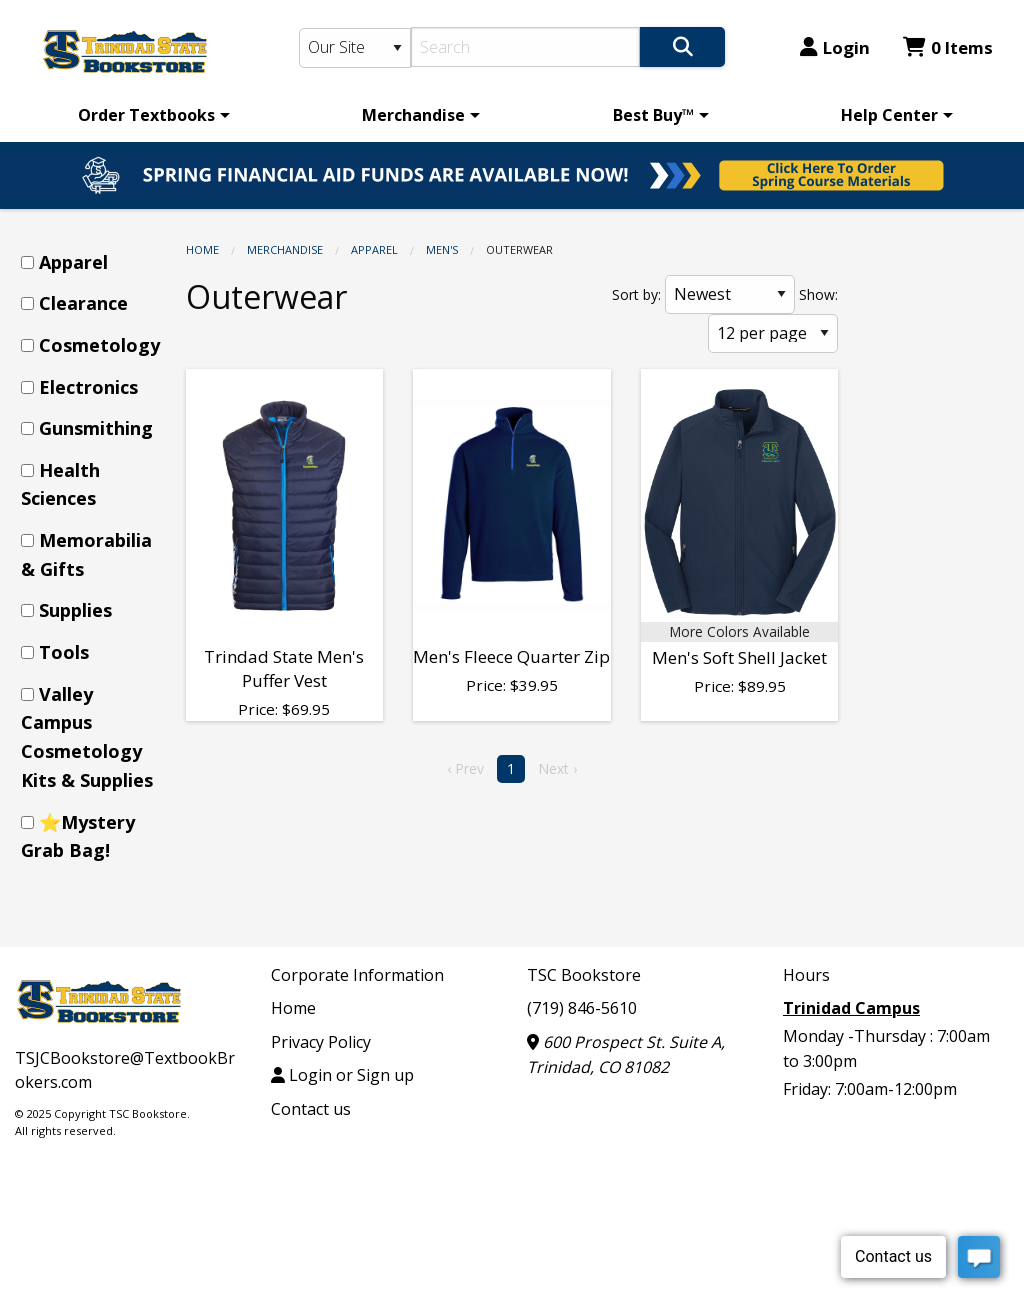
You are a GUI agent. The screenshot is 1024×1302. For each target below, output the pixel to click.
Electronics (88, 387)
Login (835, 47)
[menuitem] (150, 115)
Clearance (83, 303)
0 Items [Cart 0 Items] (948, 47)
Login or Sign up (342, 1075)
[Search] (525, 47)
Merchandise (413, 115)
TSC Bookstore (584, 975)
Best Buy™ (653, 115)
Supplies (75, 610)
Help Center (889, 115)
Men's (442, 249)
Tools (64, 652)
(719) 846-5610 (582, 1008)
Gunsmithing (96, 428)
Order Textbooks (146, 115)
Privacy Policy (321, 1042)
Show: (818, 294)
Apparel (374, 249)
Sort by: (636, 294)
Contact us (311, 1109)
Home (202, 249)
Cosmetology (99, 345)
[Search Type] (355, 48)
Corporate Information (357, 975)
